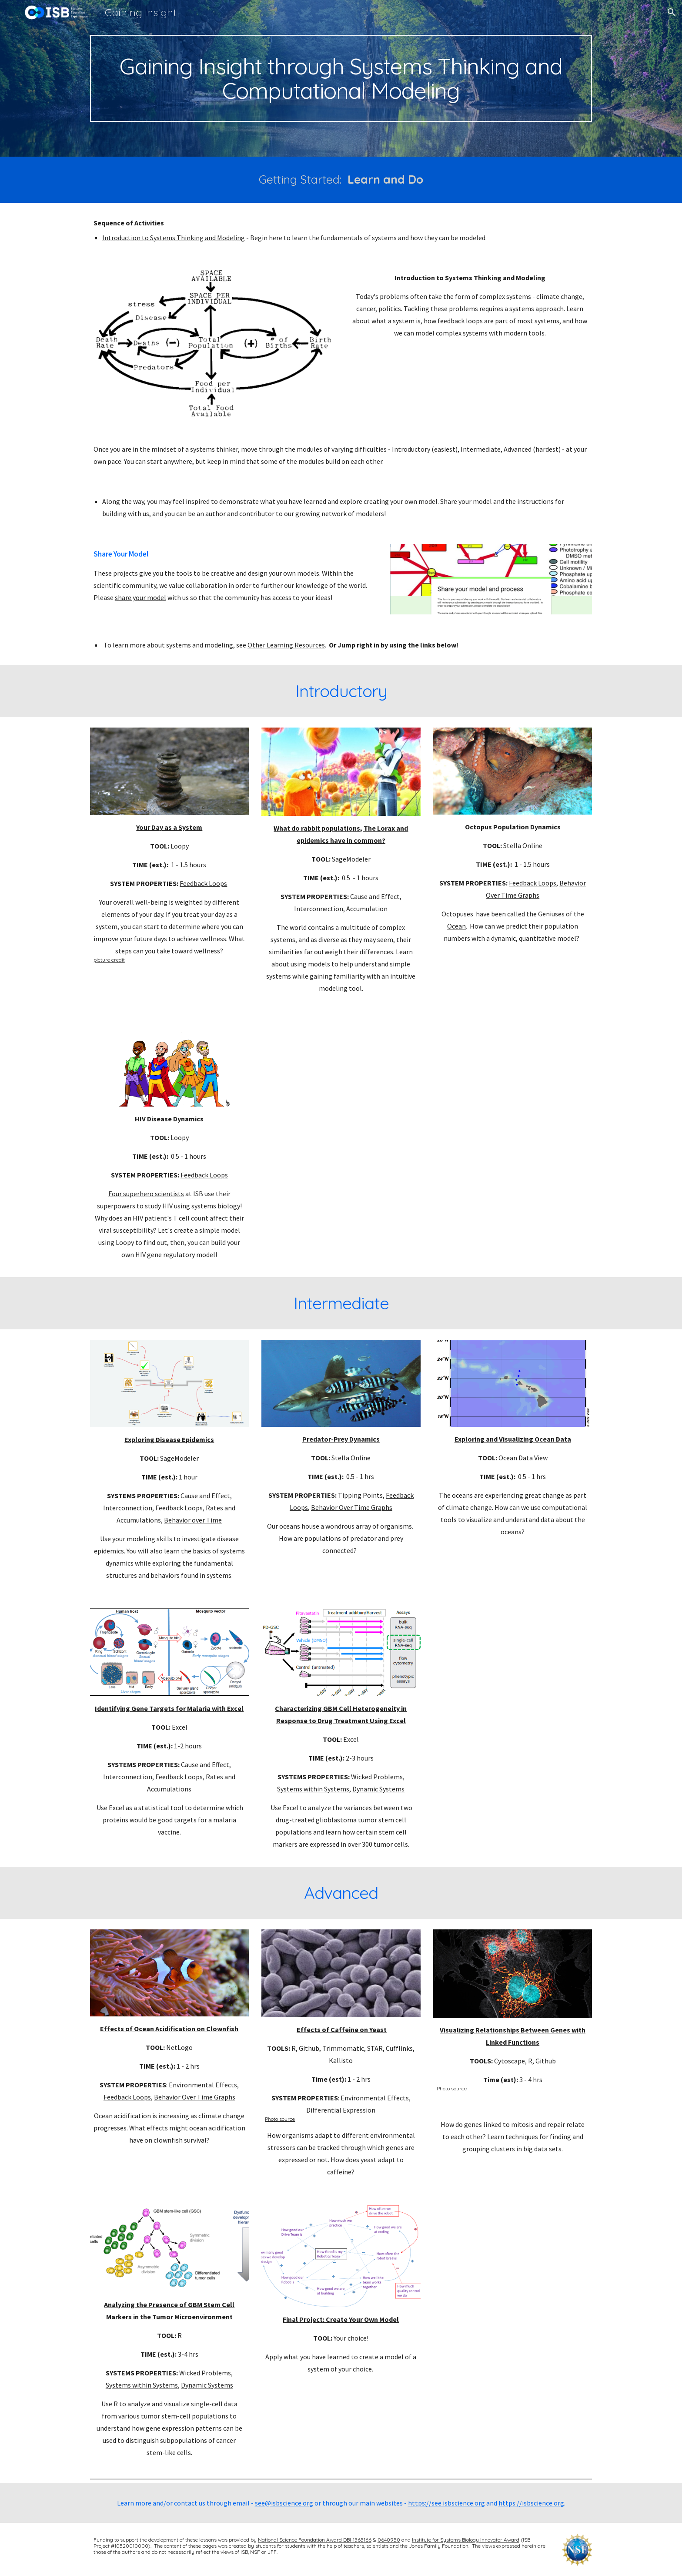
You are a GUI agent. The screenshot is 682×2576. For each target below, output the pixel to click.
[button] (671, 12)
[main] (341, 78)
